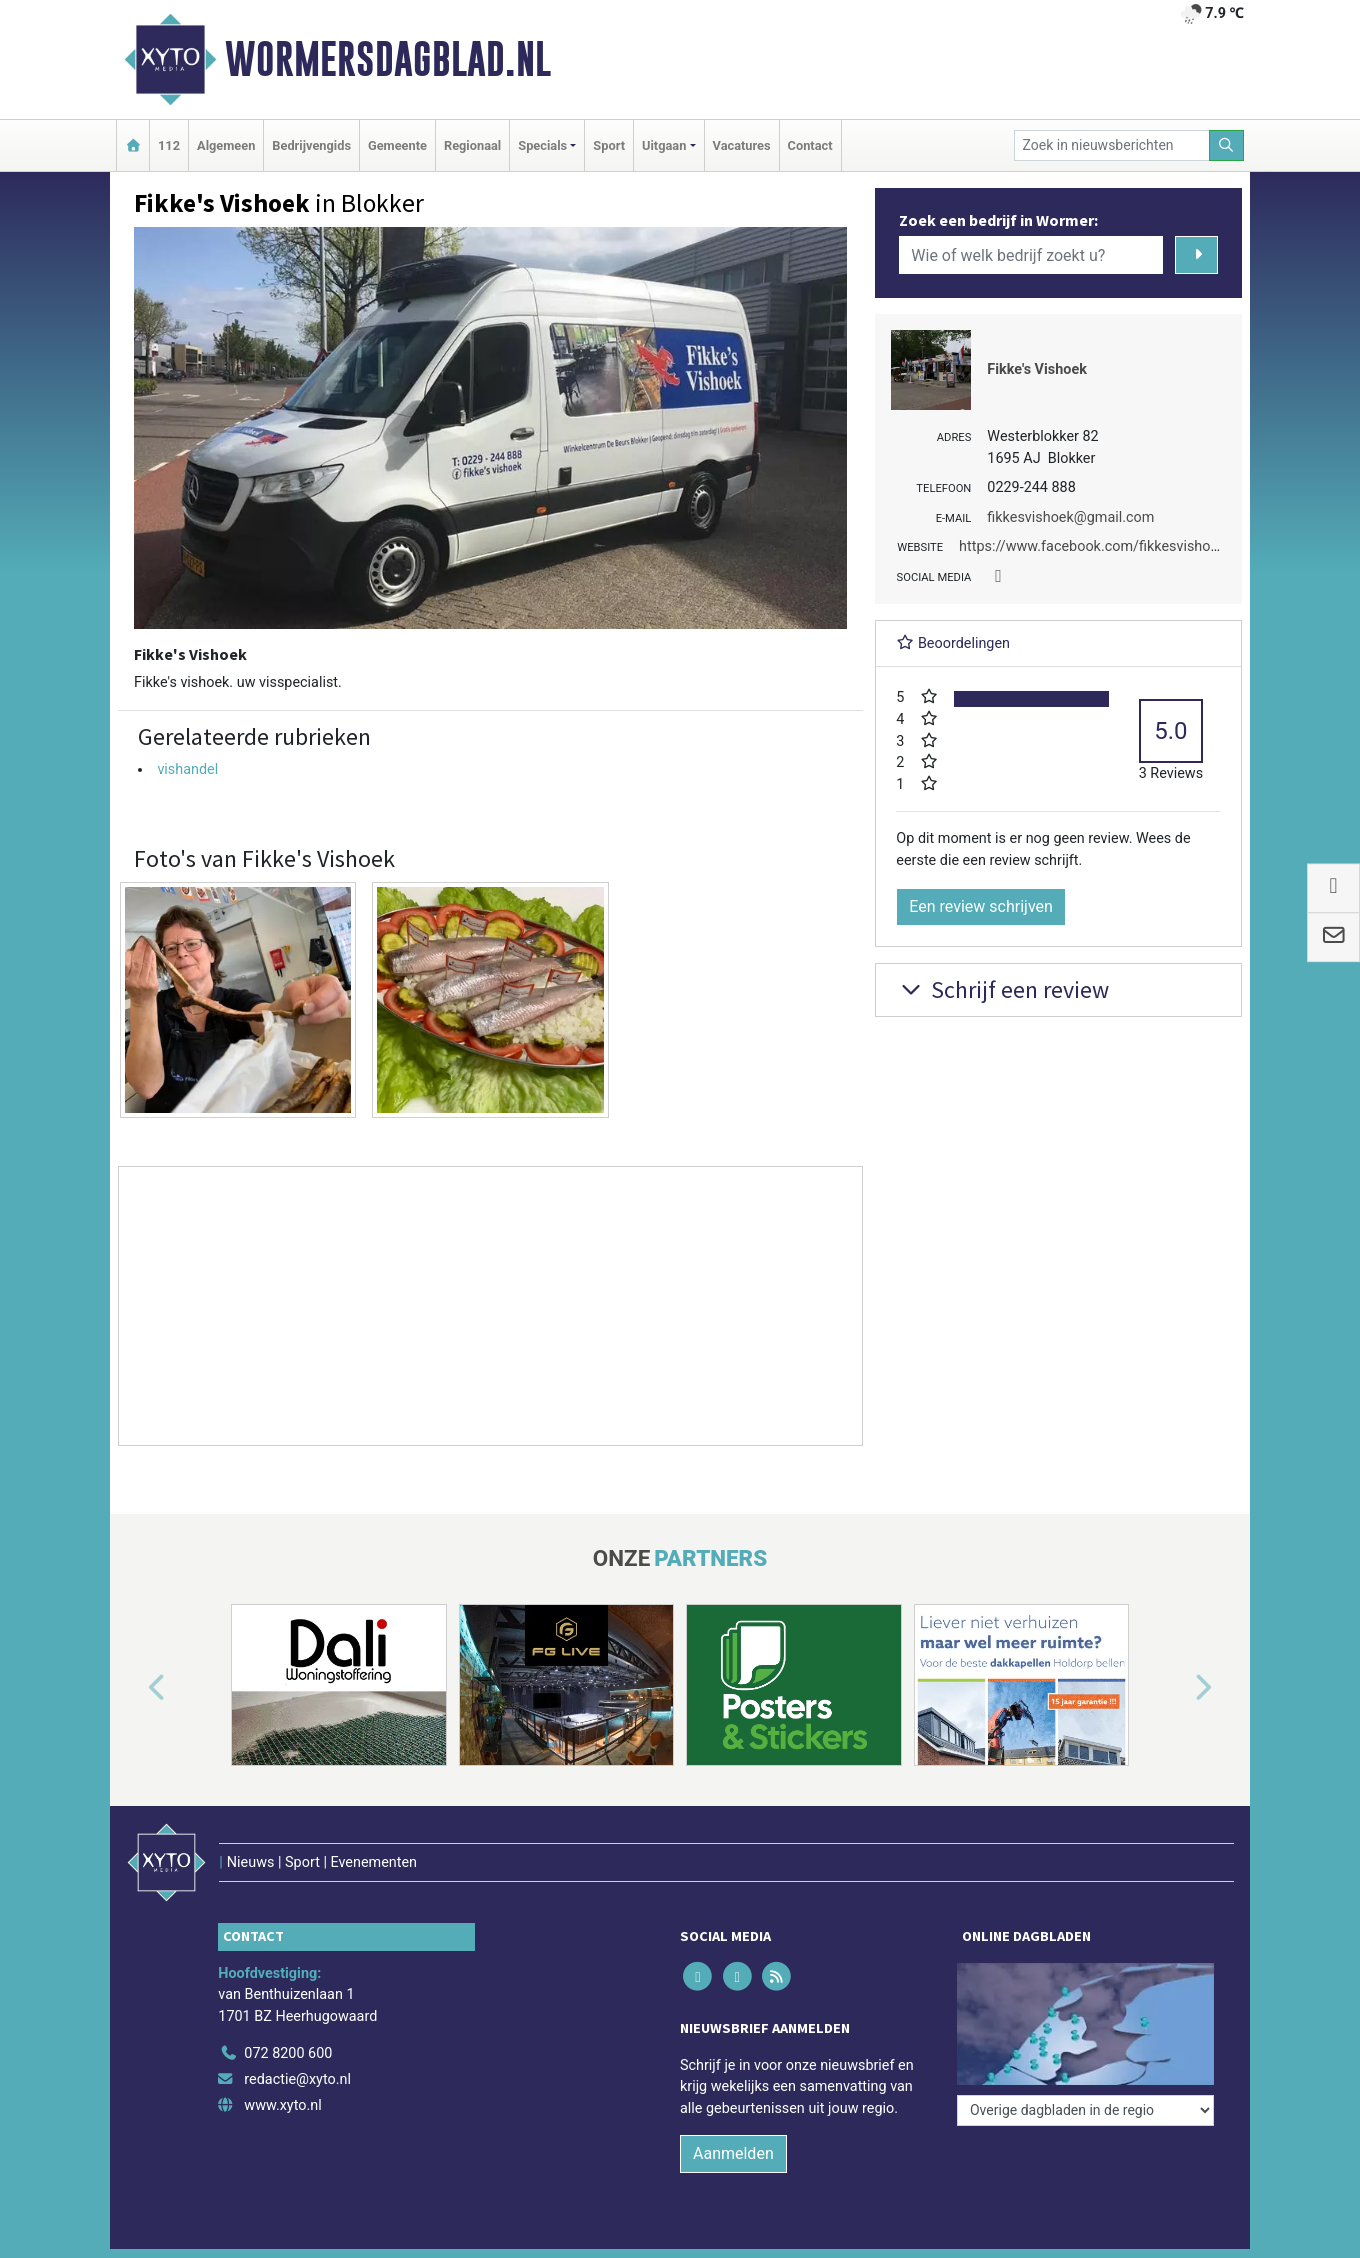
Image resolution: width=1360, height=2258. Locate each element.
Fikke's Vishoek (1037, 369)
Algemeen (226, 145)
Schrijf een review (1002, 989)
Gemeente (397, 145)
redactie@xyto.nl (297, 2079)
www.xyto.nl (282, 2105)
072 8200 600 (288, 2053)
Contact (810, 145)
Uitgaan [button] (664, 145)
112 (169, 145)
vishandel (187, 769)
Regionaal (472, 145)
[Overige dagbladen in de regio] (1085, 2110)
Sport (609, 145)
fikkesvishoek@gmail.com (1070, 517)
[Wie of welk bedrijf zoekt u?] (1031, 255)
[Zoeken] (1227, 145)
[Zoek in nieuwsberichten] (1112, 145)
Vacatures (742, 145)
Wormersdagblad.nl (388, 59)
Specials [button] (542, 145)
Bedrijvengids (311, 145)
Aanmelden (733, 2153)
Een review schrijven (981, 906)
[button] (134, 1689)
